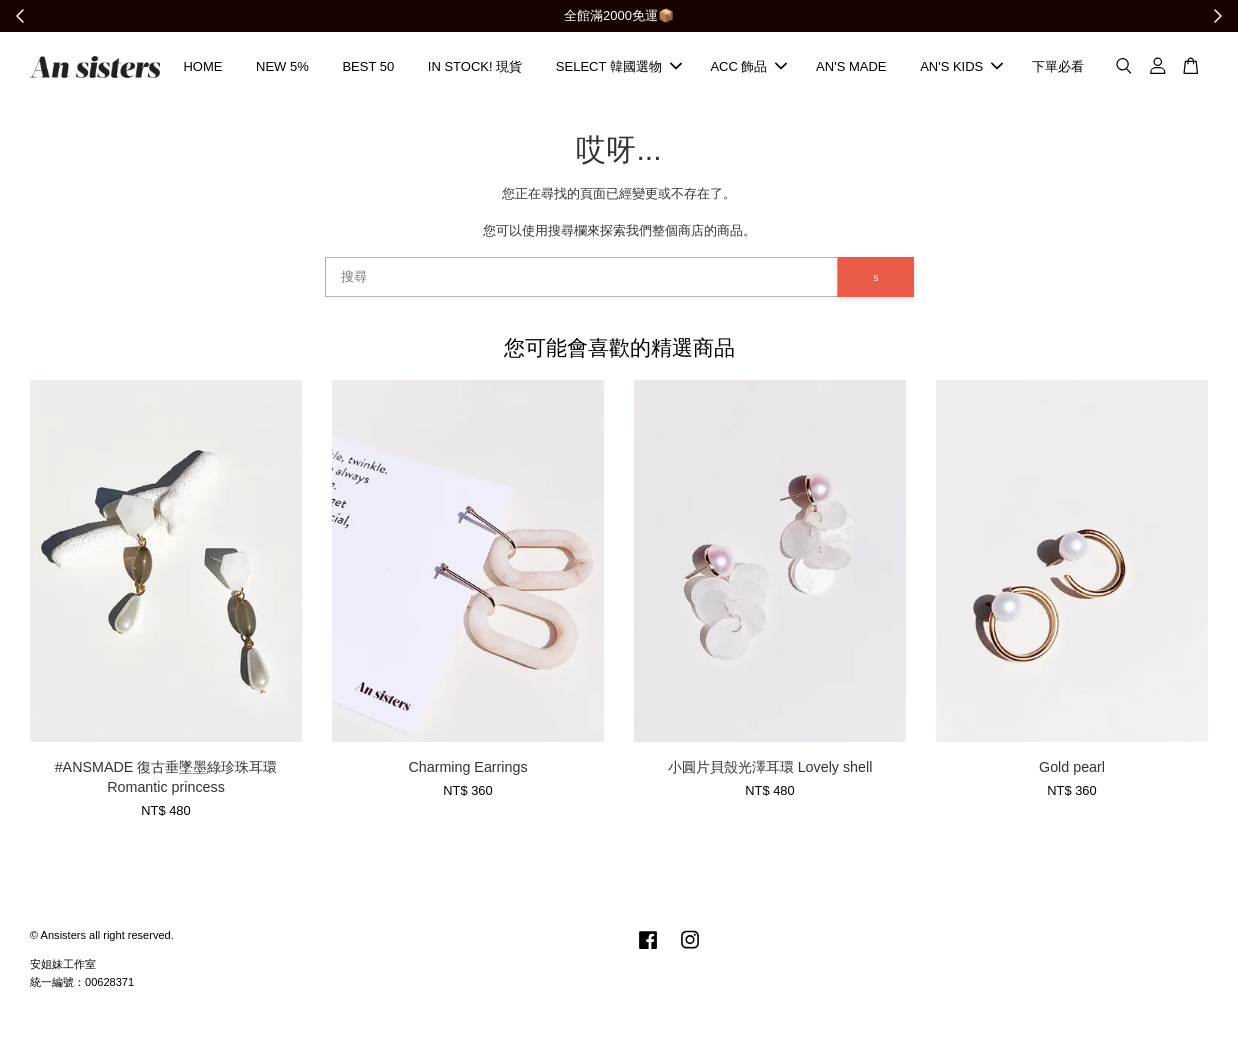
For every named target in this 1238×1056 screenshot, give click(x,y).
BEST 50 (368, 67)
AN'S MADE (851, 67)
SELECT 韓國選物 (619, 67)
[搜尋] (582, 279)
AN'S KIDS (961, 67)
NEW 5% (282, 67)
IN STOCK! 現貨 (475, 67)
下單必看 (1058, 67)
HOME (202, 67)
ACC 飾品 (748, 67)
